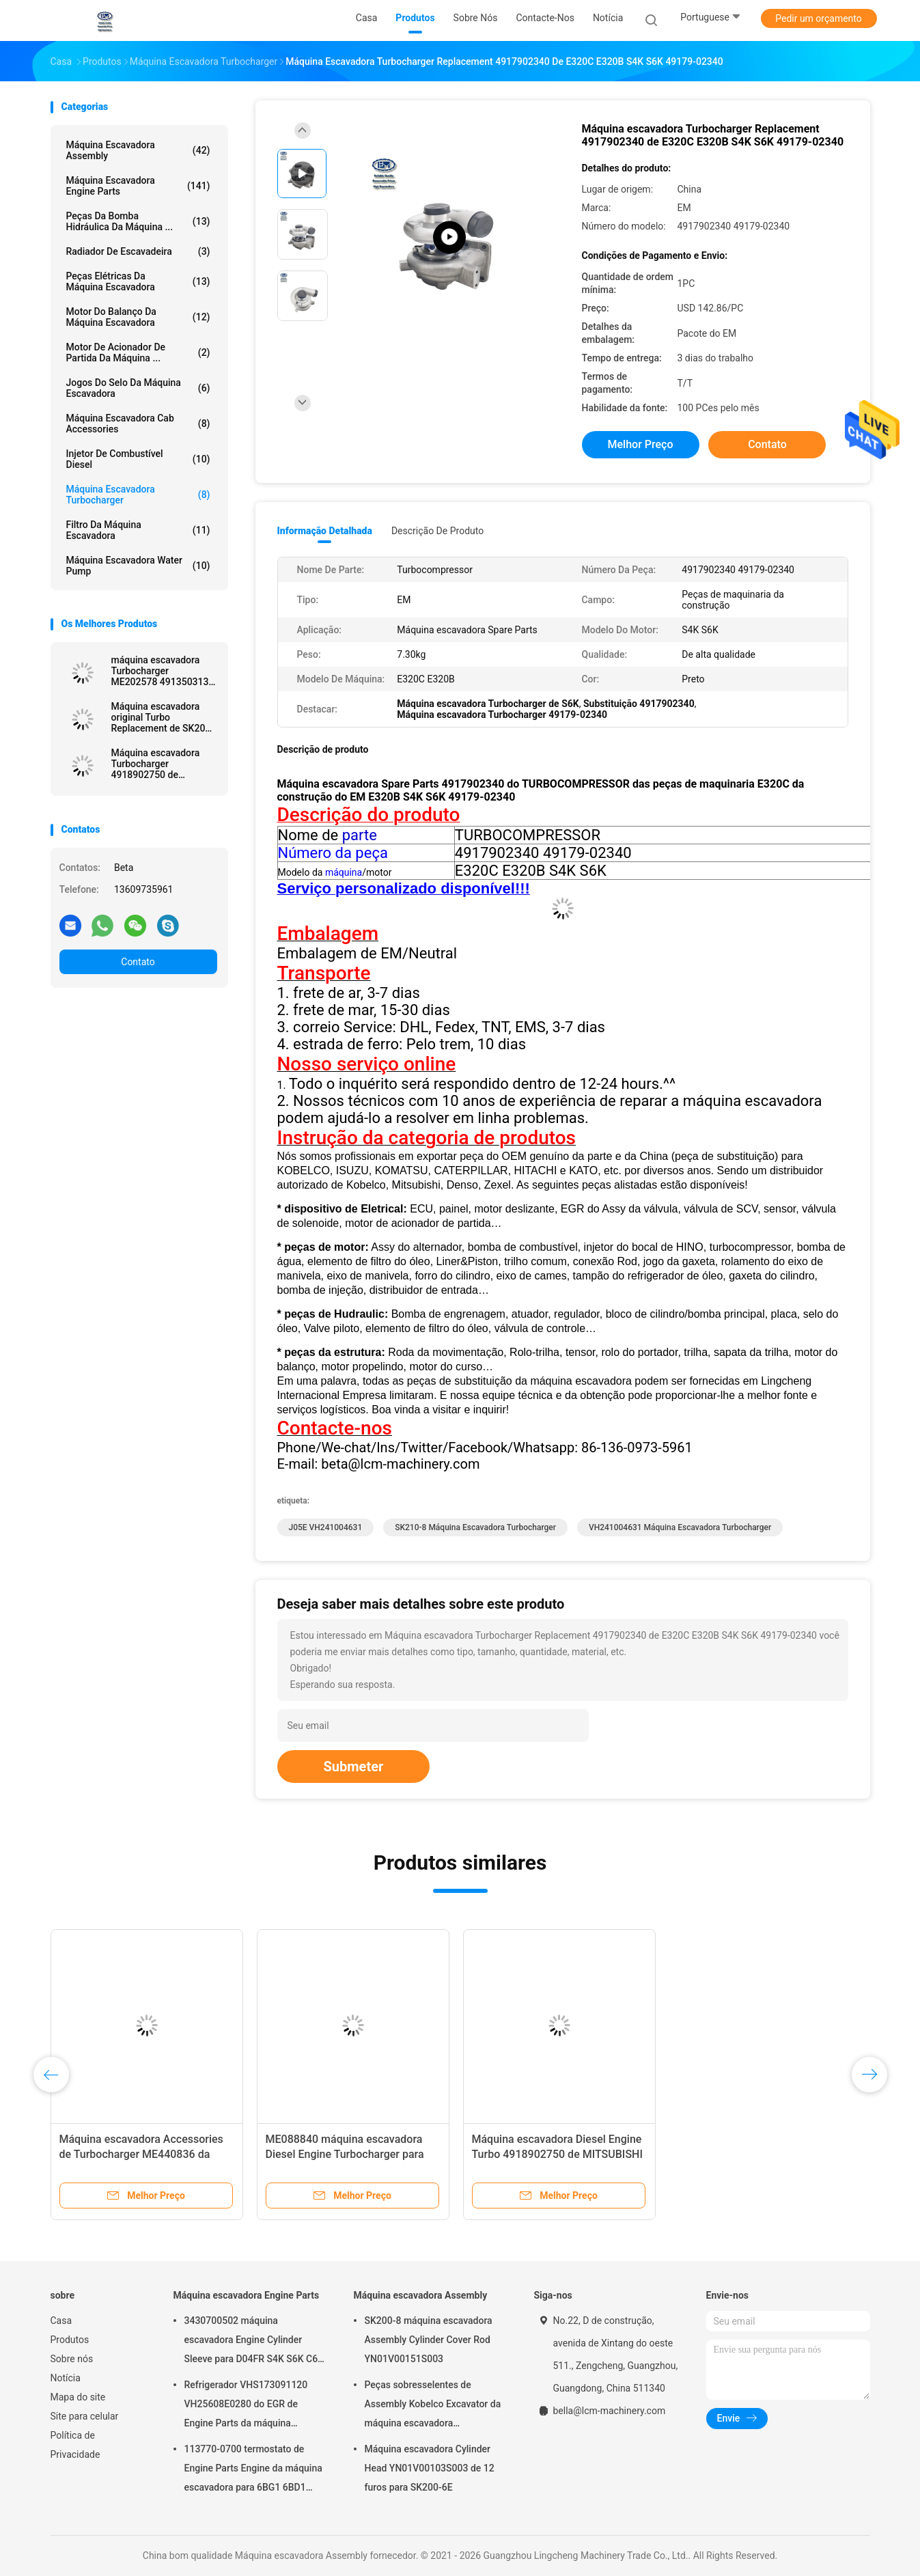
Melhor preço (640, 444)
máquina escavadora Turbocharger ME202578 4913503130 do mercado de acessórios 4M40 (162, 670)
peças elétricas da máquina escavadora (138, 281)
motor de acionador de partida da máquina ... (138, 352)
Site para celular (85, 2416)
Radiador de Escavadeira (138, 251)
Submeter (354, 1766)
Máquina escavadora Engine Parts (138, 186)
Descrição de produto (437, 530)
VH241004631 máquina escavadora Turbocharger (680, 1527)
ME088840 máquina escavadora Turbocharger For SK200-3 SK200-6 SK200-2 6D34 (146, 2154)
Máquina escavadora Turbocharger (138, 494)
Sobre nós (72, 2358)
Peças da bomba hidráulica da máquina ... (138, 221)
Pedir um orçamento (818, 18)
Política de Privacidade (75, 2445)
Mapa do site (78, 2397)
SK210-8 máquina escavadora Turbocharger (475, 1527)
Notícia (66, 2377)
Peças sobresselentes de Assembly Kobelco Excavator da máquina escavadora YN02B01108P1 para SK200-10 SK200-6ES (433, 2406)
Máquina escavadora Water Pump (138, 566)
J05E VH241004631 (326, 1527)
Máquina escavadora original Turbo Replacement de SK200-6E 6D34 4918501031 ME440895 (162, 717)
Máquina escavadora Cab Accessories (138, 423)
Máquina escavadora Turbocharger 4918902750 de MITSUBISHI (155, 763)
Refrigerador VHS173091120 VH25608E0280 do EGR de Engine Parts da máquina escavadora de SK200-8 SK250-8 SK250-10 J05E (254, 2406)
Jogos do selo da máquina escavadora (138, 388)
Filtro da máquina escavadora (138, 530)
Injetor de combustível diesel (138, 459)
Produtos (70, 2339)
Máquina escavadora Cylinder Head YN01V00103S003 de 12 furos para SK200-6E (429, 2468)
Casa (61, 2320)
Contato (137, 961)
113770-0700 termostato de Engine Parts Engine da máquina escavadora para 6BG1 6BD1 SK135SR (253, 2470)
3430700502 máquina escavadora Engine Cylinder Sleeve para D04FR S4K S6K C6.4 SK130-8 (255, 2341)
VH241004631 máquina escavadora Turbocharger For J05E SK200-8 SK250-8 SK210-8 (559, 2154)
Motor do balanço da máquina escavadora (138, 317)
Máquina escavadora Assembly (138, 150)
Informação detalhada (324, 530)
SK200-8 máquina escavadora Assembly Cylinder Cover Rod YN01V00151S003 (428, 2339)
